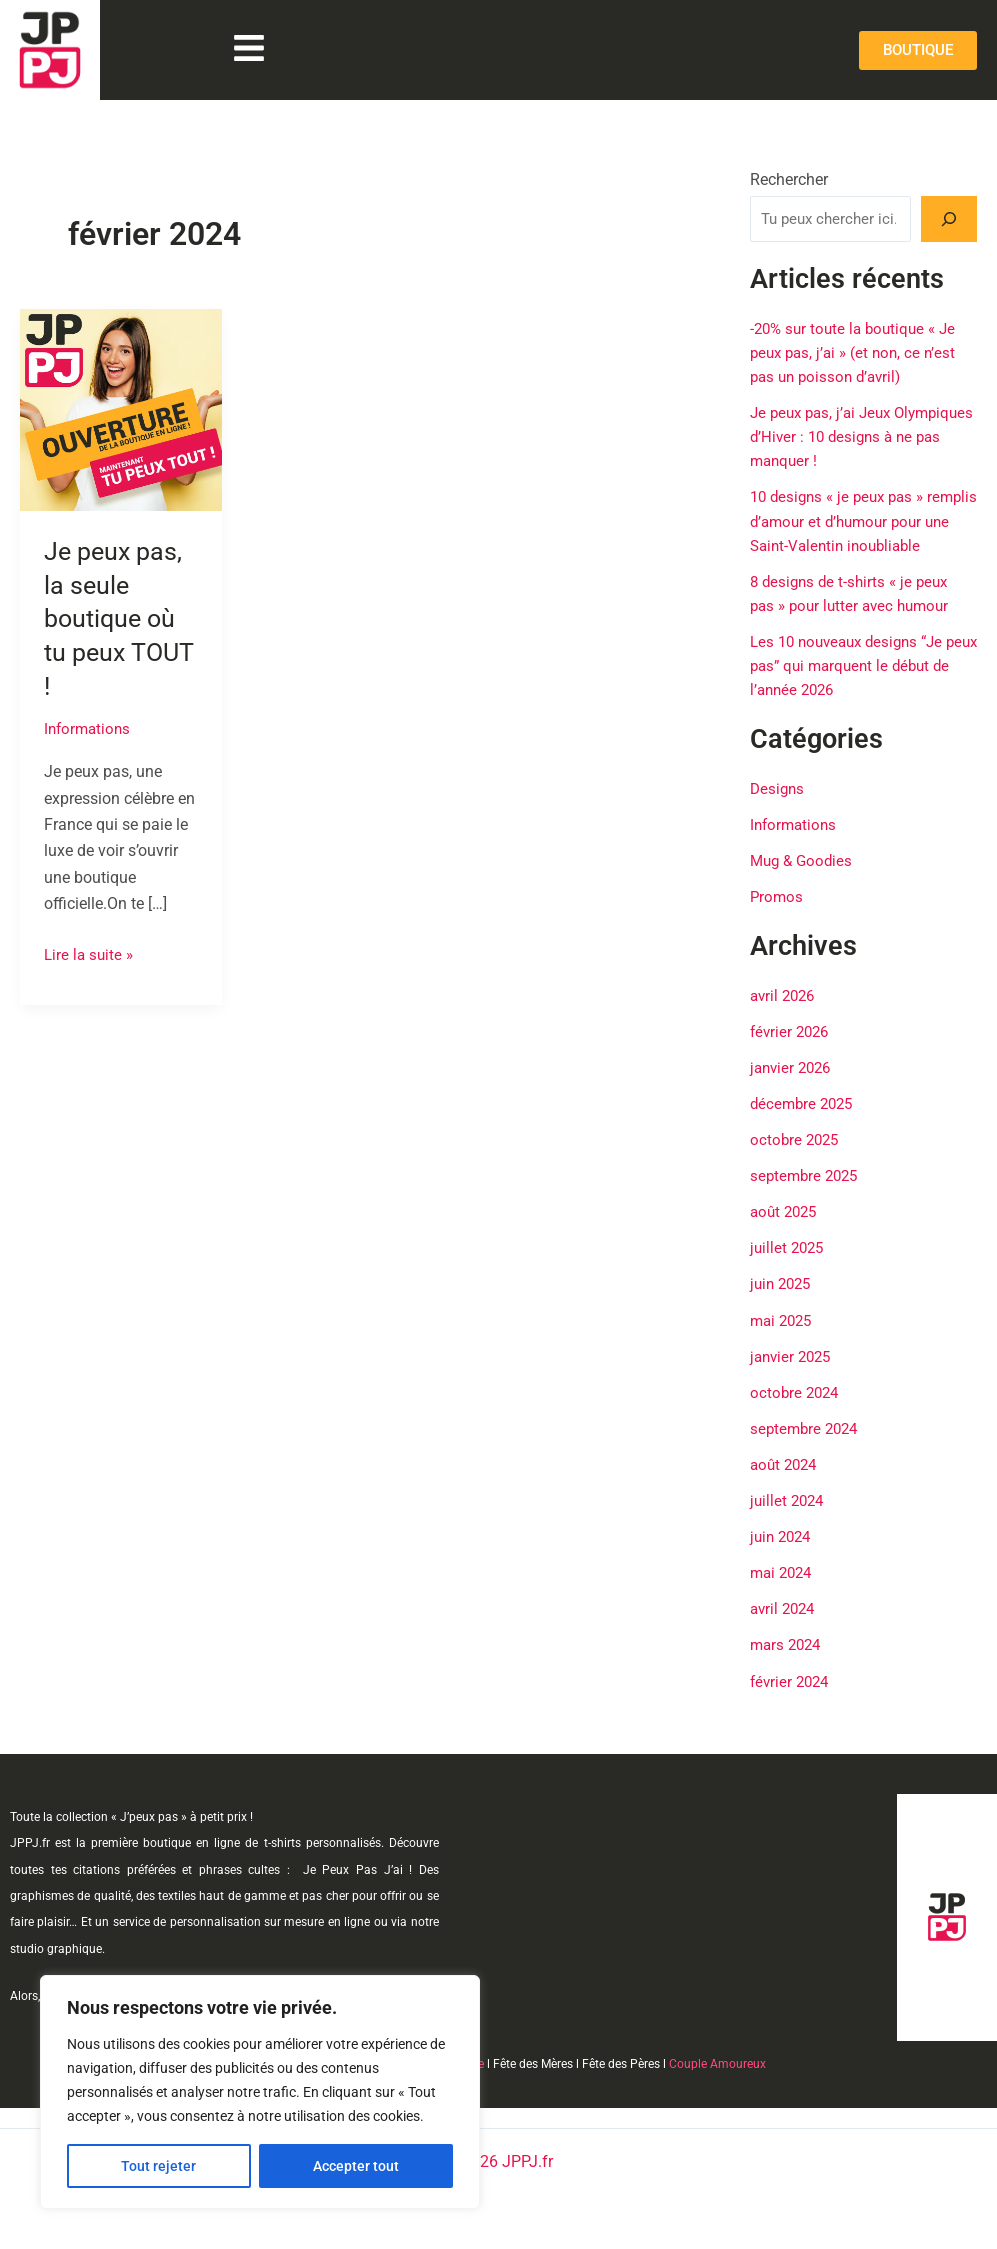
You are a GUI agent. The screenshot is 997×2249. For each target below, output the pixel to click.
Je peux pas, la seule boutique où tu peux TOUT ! (115, 618)
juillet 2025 (789, 1269)
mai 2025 (783, 1341)
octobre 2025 (796, 1161)
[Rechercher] (949, 219)
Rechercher (789, 179)
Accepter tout (356, 2166)
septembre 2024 (807, 1449)
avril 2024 (785, 1629)
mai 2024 (783, 1593)
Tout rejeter (158, 2166)
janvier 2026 (793, 1089)
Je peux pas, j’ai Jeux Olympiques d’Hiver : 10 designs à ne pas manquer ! (862, 436)
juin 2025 (783, 1305)
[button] (249, 50)
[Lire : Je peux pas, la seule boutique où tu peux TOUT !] (121, 408)
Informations (89, 728)
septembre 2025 (807, 1197)
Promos (777, 918)
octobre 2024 (796, 1413)
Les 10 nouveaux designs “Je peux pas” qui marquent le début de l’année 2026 (853, 688)
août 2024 (786, 1485)
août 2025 (786, 1233)
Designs (778, 810)
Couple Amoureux (717, 2064)
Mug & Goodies (804, 882)
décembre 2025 (804, 1125)
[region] (260, 2092)
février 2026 (792, 1053)
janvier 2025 (793, 1377)
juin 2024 (783, 1557)
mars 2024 (788, 1665)
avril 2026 (785, 1017)
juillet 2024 (789, 1521)
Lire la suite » (90, 952)
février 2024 (792, 1701)
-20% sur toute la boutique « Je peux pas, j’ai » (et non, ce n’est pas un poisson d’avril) (858, 352)
